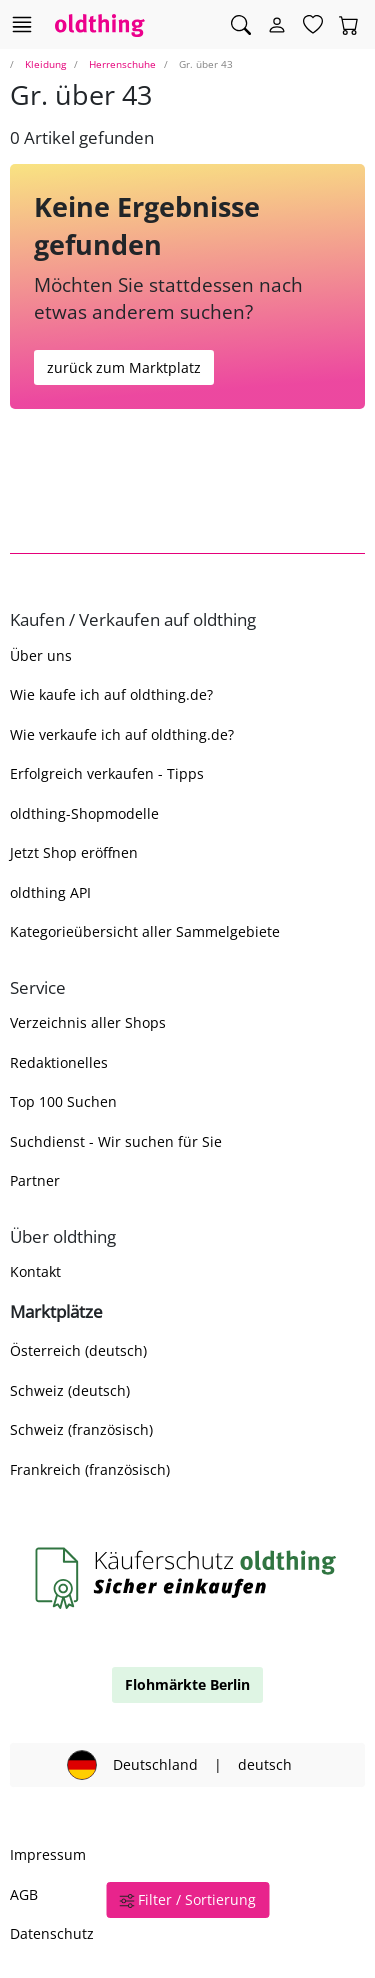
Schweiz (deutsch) (70, 1390)
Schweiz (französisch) (81, 1429)
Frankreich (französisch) (90, 1469)
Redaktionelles (59, 1062)
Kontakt (35, 1271)
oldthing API (50, 892)
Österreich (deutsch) (78, 1350)
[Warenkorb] (349, 25)
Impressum (48, 1854)
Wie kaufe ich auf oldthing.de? (111, 694)
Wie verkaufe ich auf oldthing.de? (122, 734)
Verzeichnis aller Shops (88, 1022)
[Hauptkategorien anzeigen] (21, 24)
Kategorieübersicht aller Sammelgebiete (145, 931)
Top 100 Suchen (63, 1101)
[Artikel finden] (241, 25)
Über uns (41, 655)
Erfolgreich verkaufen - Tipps (107, 773)
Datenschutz (52, 1933)
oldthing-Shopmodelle (84, 813)
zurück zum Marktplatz (124, 367)
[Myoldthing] (277, 25)
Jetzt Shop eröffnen (74, 852)
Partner (35, 1180)
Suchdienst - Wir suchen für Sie (116, 1141)
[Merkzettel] (313, 25)
